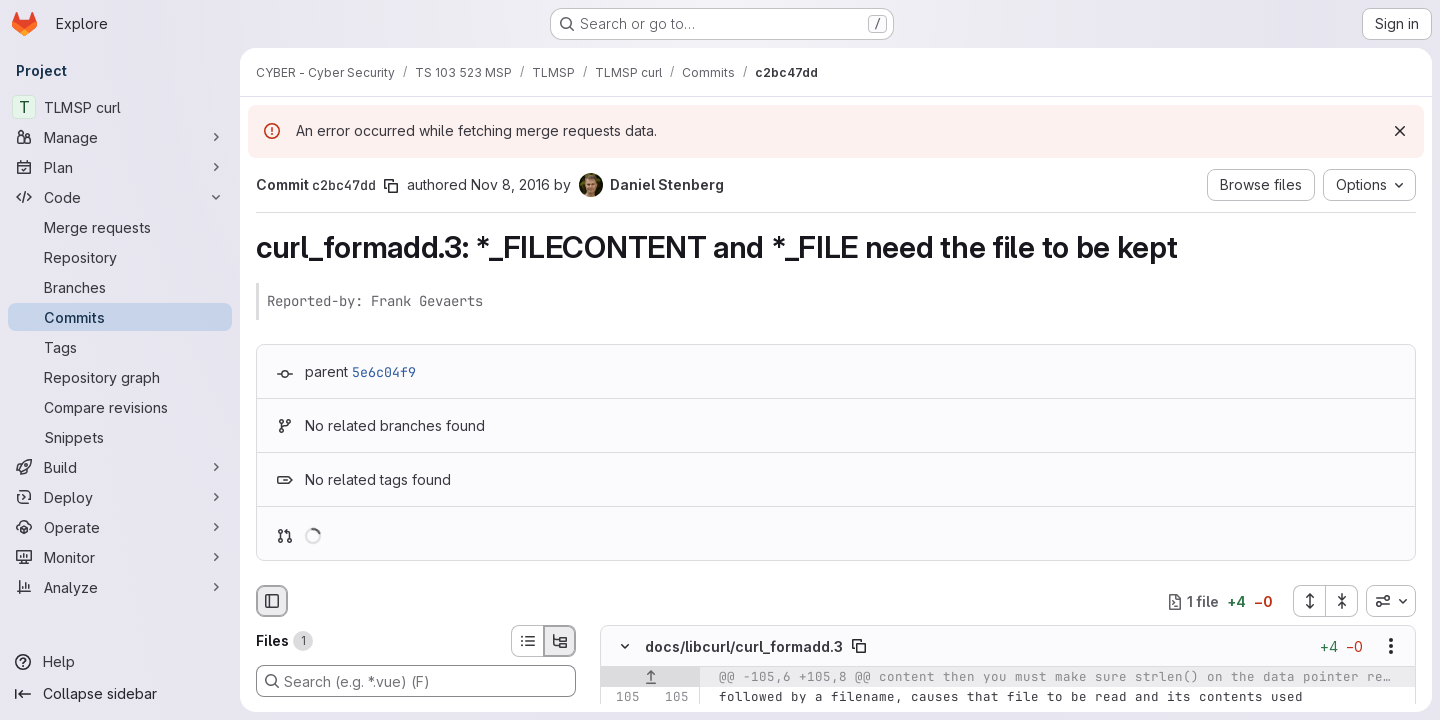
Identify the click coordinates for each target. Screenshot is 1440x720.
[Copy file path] (859, 647)
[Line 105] (623, 698)
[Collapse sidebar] (120, 694)
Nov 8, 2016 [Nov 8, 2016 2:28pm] (510, 184)
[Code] (120, 197)
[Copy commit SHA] (391, 186)
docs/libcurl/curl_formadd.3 (744, 646)
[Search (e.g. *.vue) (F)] (416, 681)
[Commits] (120, 317)
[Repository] (120, 257)
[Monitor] (120, 557)
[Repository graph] (120, 377)
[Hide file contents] (625, 647)
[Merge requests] (120, 227)
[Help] (120, 662)
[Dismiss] (1400, 131)
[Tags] (120, 347)
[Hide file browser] (272, 601)
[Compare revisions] (120, 407)
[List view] (527, 641)
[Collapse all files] (1342, 601)
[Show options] (1391, 647)
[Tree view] (560, 641)
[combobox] (1391, 601)
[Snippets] (120, 437)
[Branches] (120, 287)
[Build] (120, 467)
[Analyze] (120, 587)
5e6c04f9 (384, 372)
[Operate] (120, 527)
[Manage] (120, 137)
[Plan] (120, 167)
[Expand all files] (1309, 601)
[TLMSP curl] (120, 107)
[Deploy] (120, 497)
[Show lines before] (650, 678)
